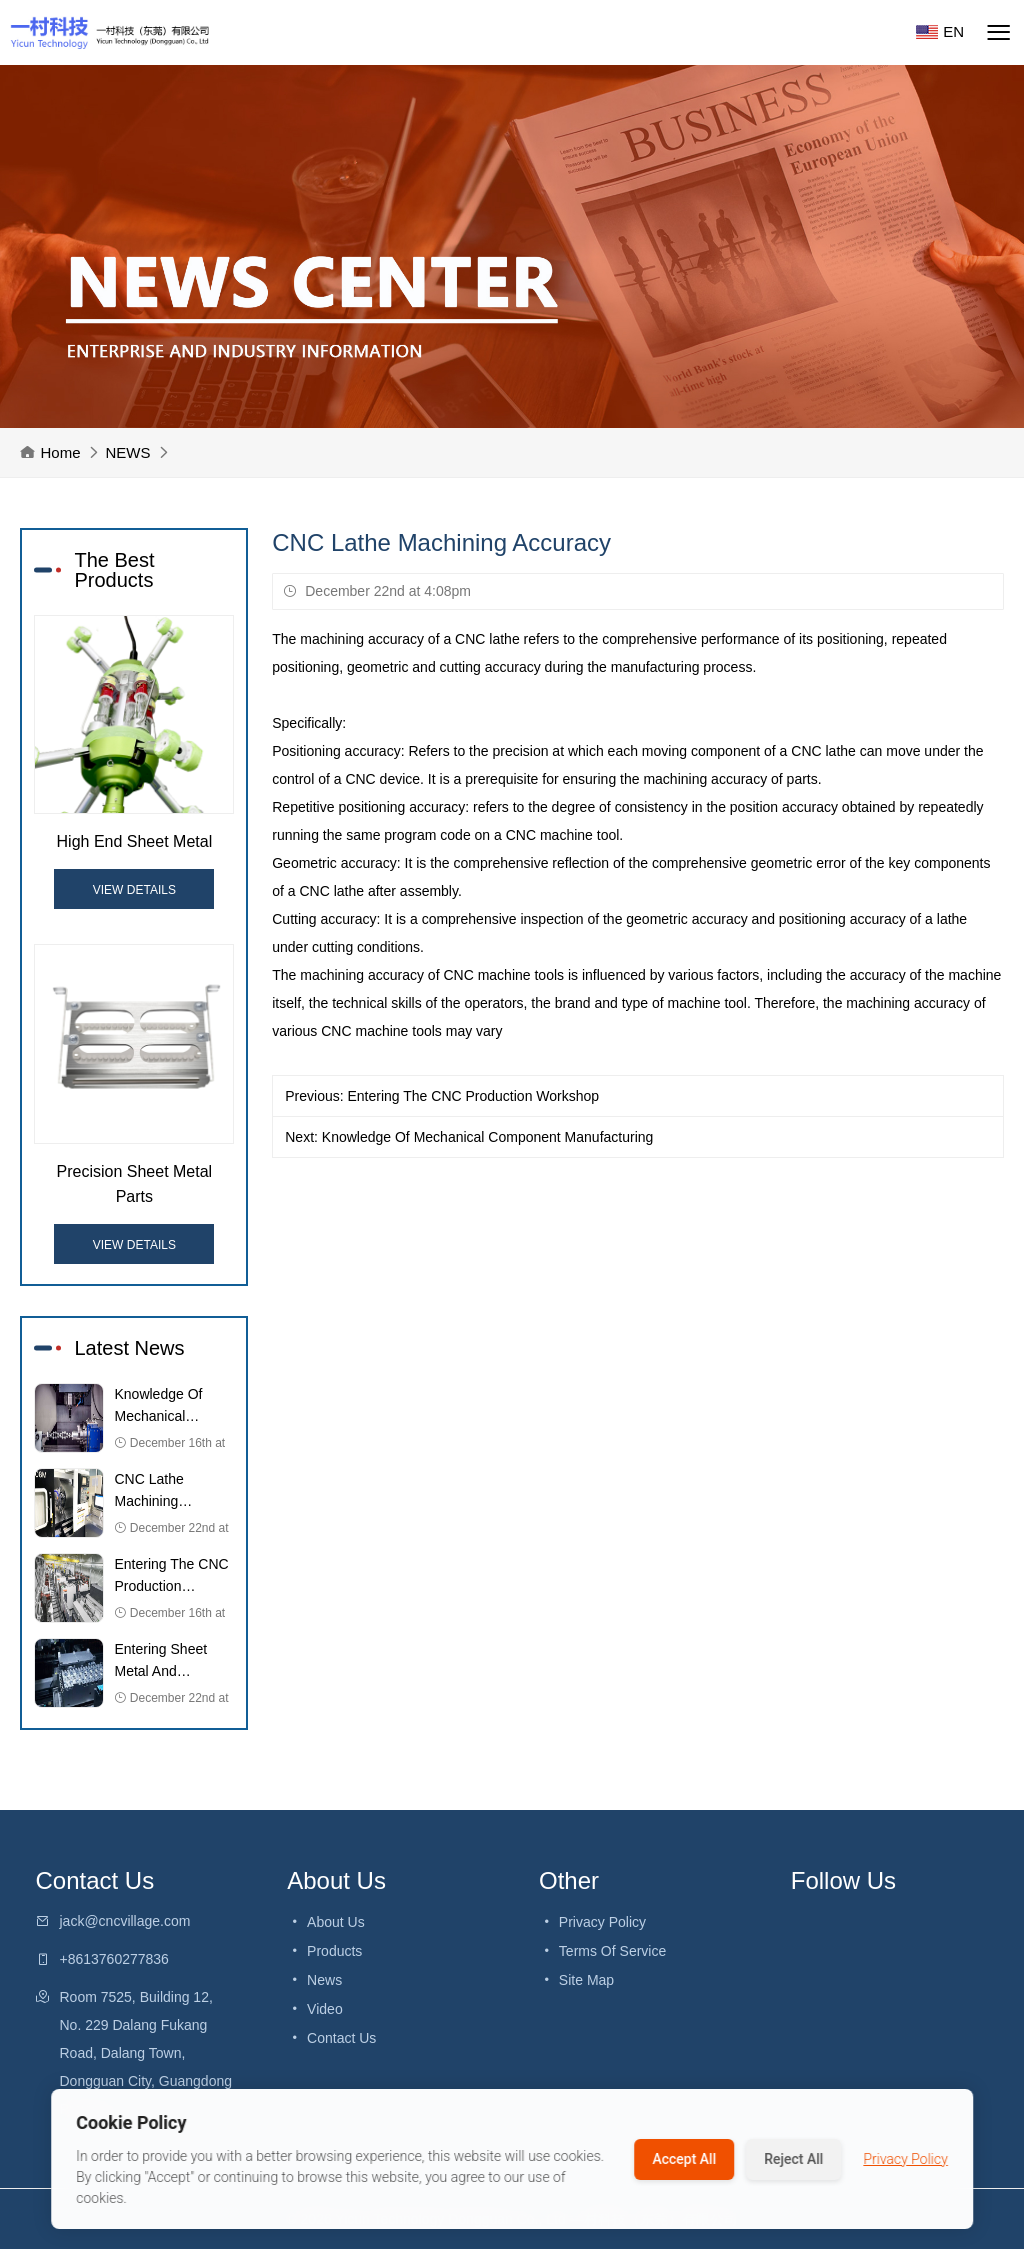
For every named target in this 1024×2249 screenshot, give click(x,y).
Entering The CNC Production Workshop (473, 1096)
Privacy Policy (592, 1922)
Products (324, 1951)
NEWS (128, 452)
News (314, 1980)
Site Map (576, 1980)
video (314, 2009)
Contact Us (331, 2038)
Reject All (793, 2159)
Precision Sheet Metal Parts (135, 1184)
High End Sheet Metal (135, 841)
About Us (325, 1922)
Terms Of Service (602, 1951)
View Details (134, 890)
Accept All (684, 2159)
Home (60, 452)
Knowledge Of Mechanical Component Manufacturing (488, 1137)
